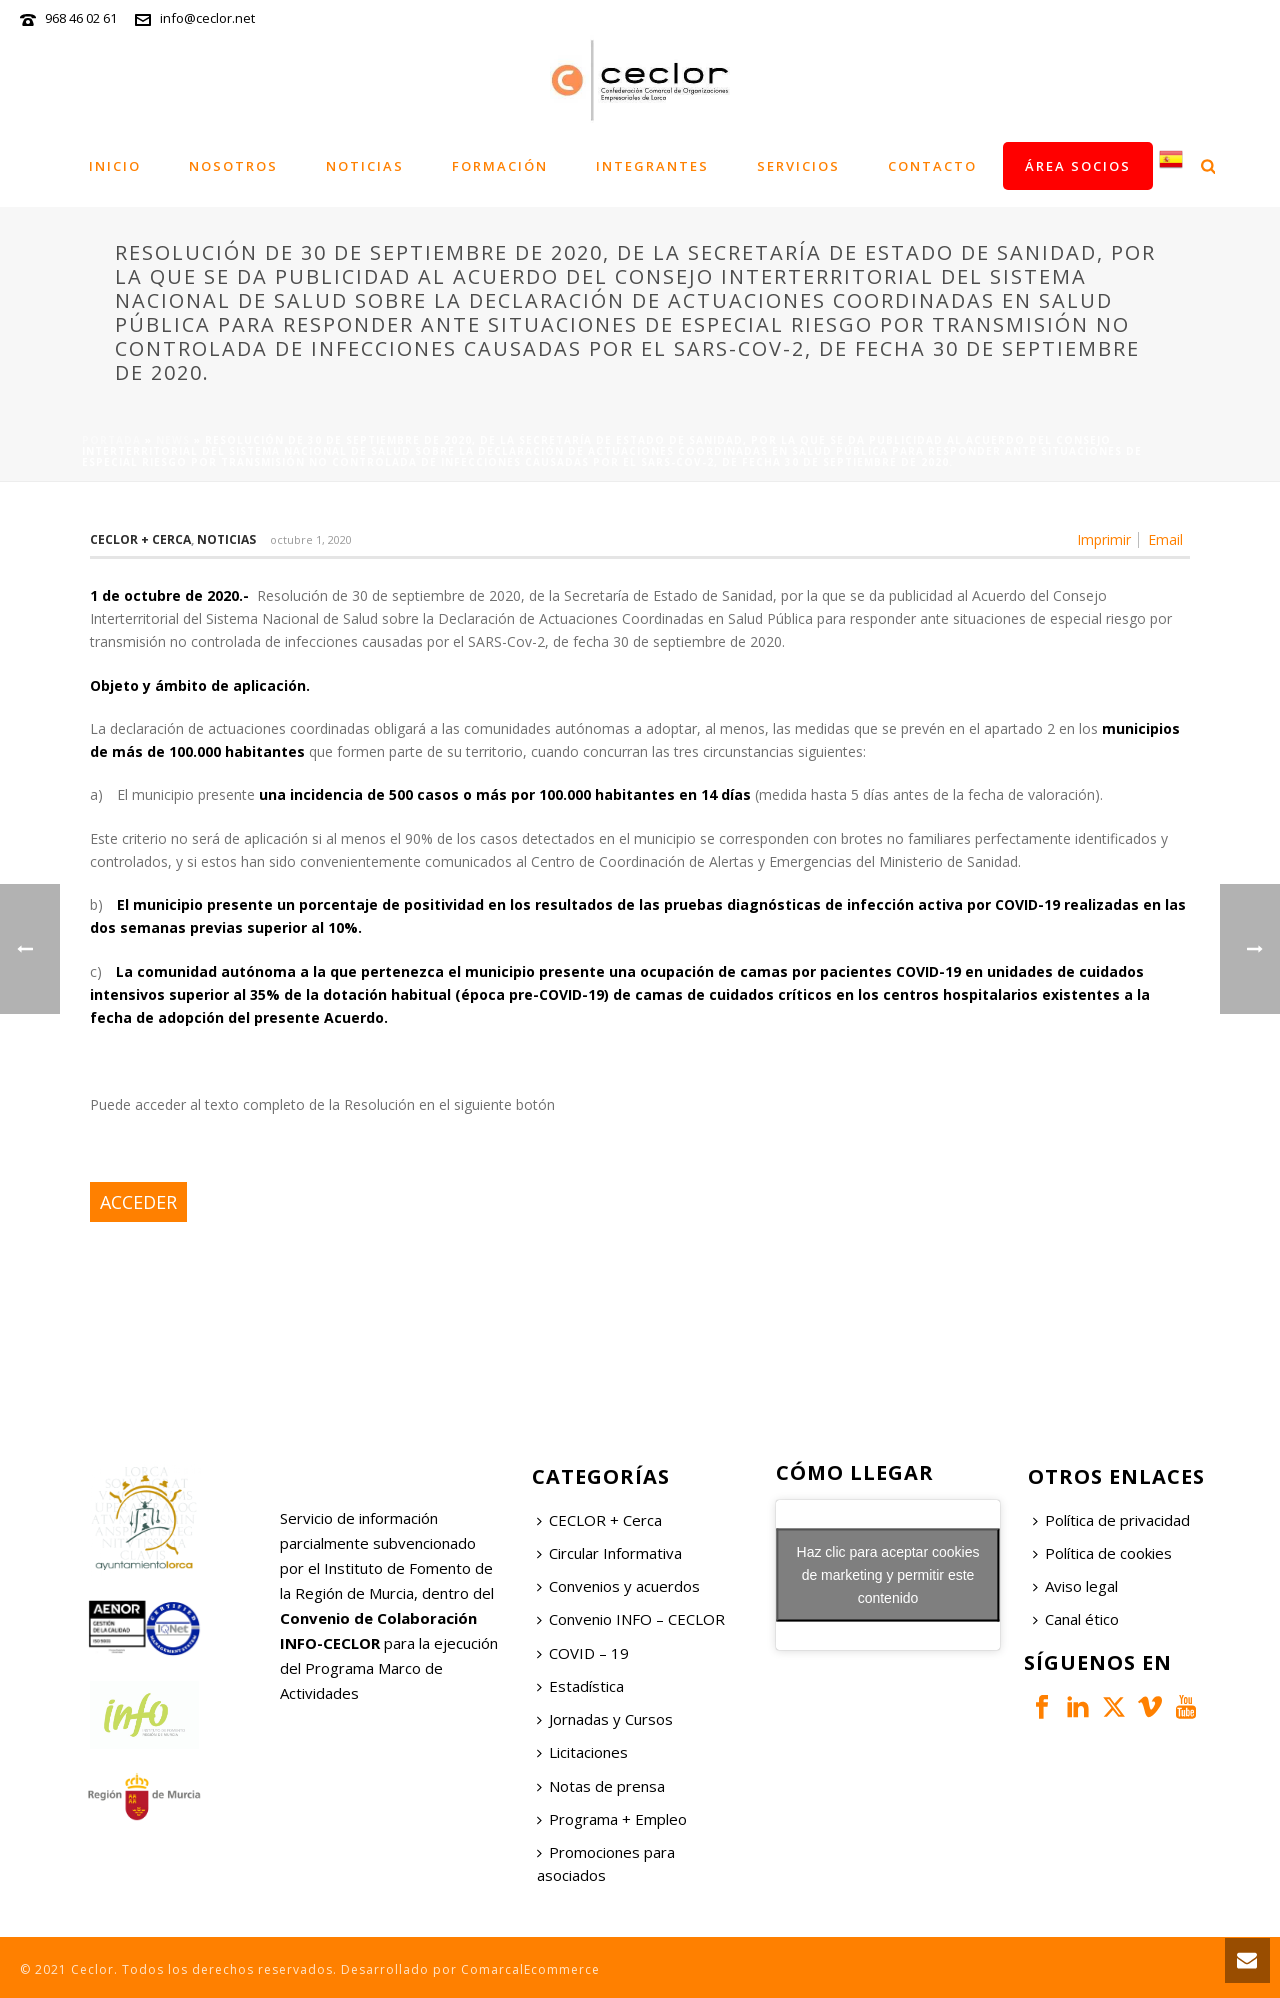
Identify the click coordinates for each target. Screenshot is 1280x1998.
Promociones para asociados (606, 1863)
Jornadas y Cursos (605, 1719)
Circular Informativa (609, 1553)
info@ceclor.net (207, 18)
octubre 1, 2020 (311, 539)
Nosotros (233, 166)
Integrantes (652, 166)
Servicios (798, 166)
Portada (111, 440)
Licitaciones (582, 1752)
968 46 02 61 (81, 18)
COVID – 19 (583, 1653)
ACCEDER (138, 1202)
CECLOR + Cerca (599, 1520)
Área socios (1078, 166)
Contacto (932, 166)
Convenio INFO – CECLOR (631, 1619)
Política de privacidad (1111, 1520)
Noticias (365, 166)
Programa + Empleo (612, 1819)
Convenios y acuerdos (618, 1586)
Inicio (115, 166)
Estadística (580, 1686)
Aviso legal (1075, 1586)
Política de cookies (1102, 1553)
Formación (500, 166)
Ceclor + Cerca (140, 539)
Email (1165, 540)
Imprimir (1104, 540)
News (173, 440)
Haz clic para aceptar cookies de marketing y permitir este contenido (888, 1574)
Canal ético (1076, 1619)
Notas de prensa (601, 1786)
